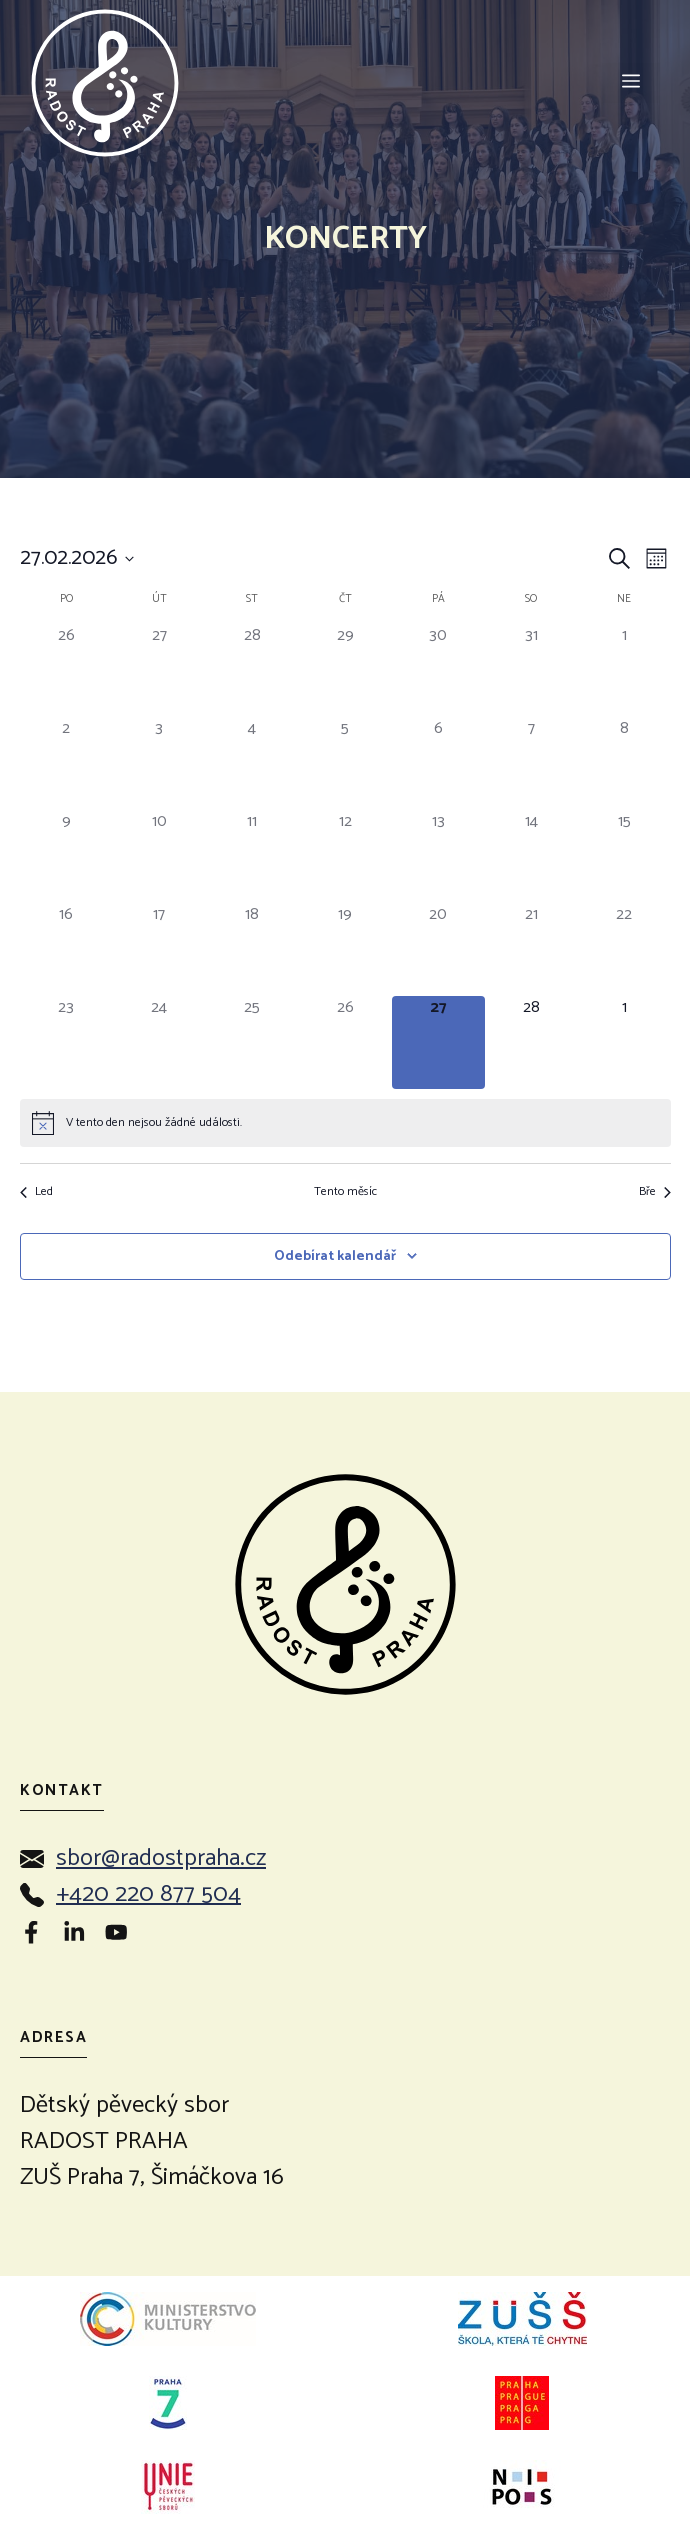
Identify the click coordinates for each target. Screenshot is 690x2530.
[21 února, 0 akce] (531, 949)
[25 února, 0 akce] (252, 1042)
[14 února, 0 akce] (531, 856)
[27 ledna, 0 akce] (159, 670)
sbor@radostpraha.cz (161, 1858)
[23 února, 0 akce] (66, 1042)
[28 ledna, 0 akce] (252, 670)
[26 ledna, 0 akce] (66, 670)
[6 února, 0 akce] (438, 763)
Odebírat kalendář (335, 1256)
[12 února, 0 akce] (345, 856)
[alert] (345, 1123)
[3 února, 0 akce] (159, 763)
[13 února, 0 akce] (438, 856)
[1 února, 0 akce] (624, 670)
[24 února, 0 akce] (159, 1042)
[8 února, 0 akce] (624, 763)
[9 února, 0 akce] (66, 856)
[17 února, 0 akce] (159, 949)
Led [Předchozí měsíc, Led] (36, 1192)
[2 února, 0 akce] (66, 763)
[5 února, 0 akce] (345, 763)
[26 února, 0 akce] (345, 1042)
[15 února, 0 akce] (624, 856)
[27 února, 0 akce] (438, 1042)
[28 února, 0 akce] (531, 1042)
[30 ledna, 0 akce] (438, 670)
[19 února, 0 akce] (345, 949)
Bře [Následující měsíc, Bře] (655, 1192)
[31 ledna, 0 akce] (531, 670)
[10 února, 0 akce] (159, 856)
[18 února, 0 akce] (252, 949)
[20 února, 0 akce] (438, 949)
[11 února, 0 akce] (252, 856)
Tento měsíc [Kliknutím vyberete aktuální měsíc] (345, 1192)
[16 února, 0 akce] (66, 949)
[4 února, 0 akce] (252, 763)
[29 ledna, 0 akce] (345, 670)
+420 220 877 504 (148, 1894)
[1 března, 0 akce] (624, 1042)
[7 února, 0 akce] (531, 763)
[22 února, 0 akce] (624, 949)
